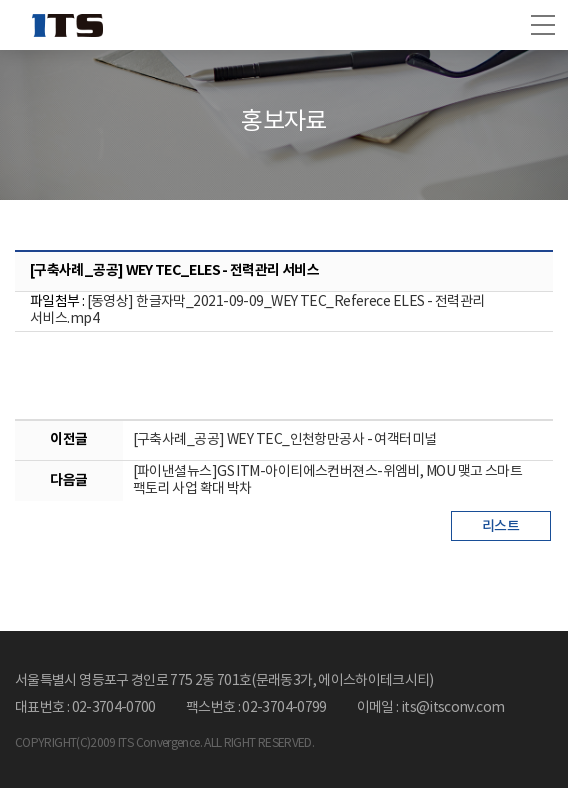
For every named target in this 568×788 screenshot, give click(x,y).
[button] (543, 25)
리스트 (500, 526)
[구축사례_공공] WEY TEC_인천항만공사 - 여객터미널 (285, 440)
